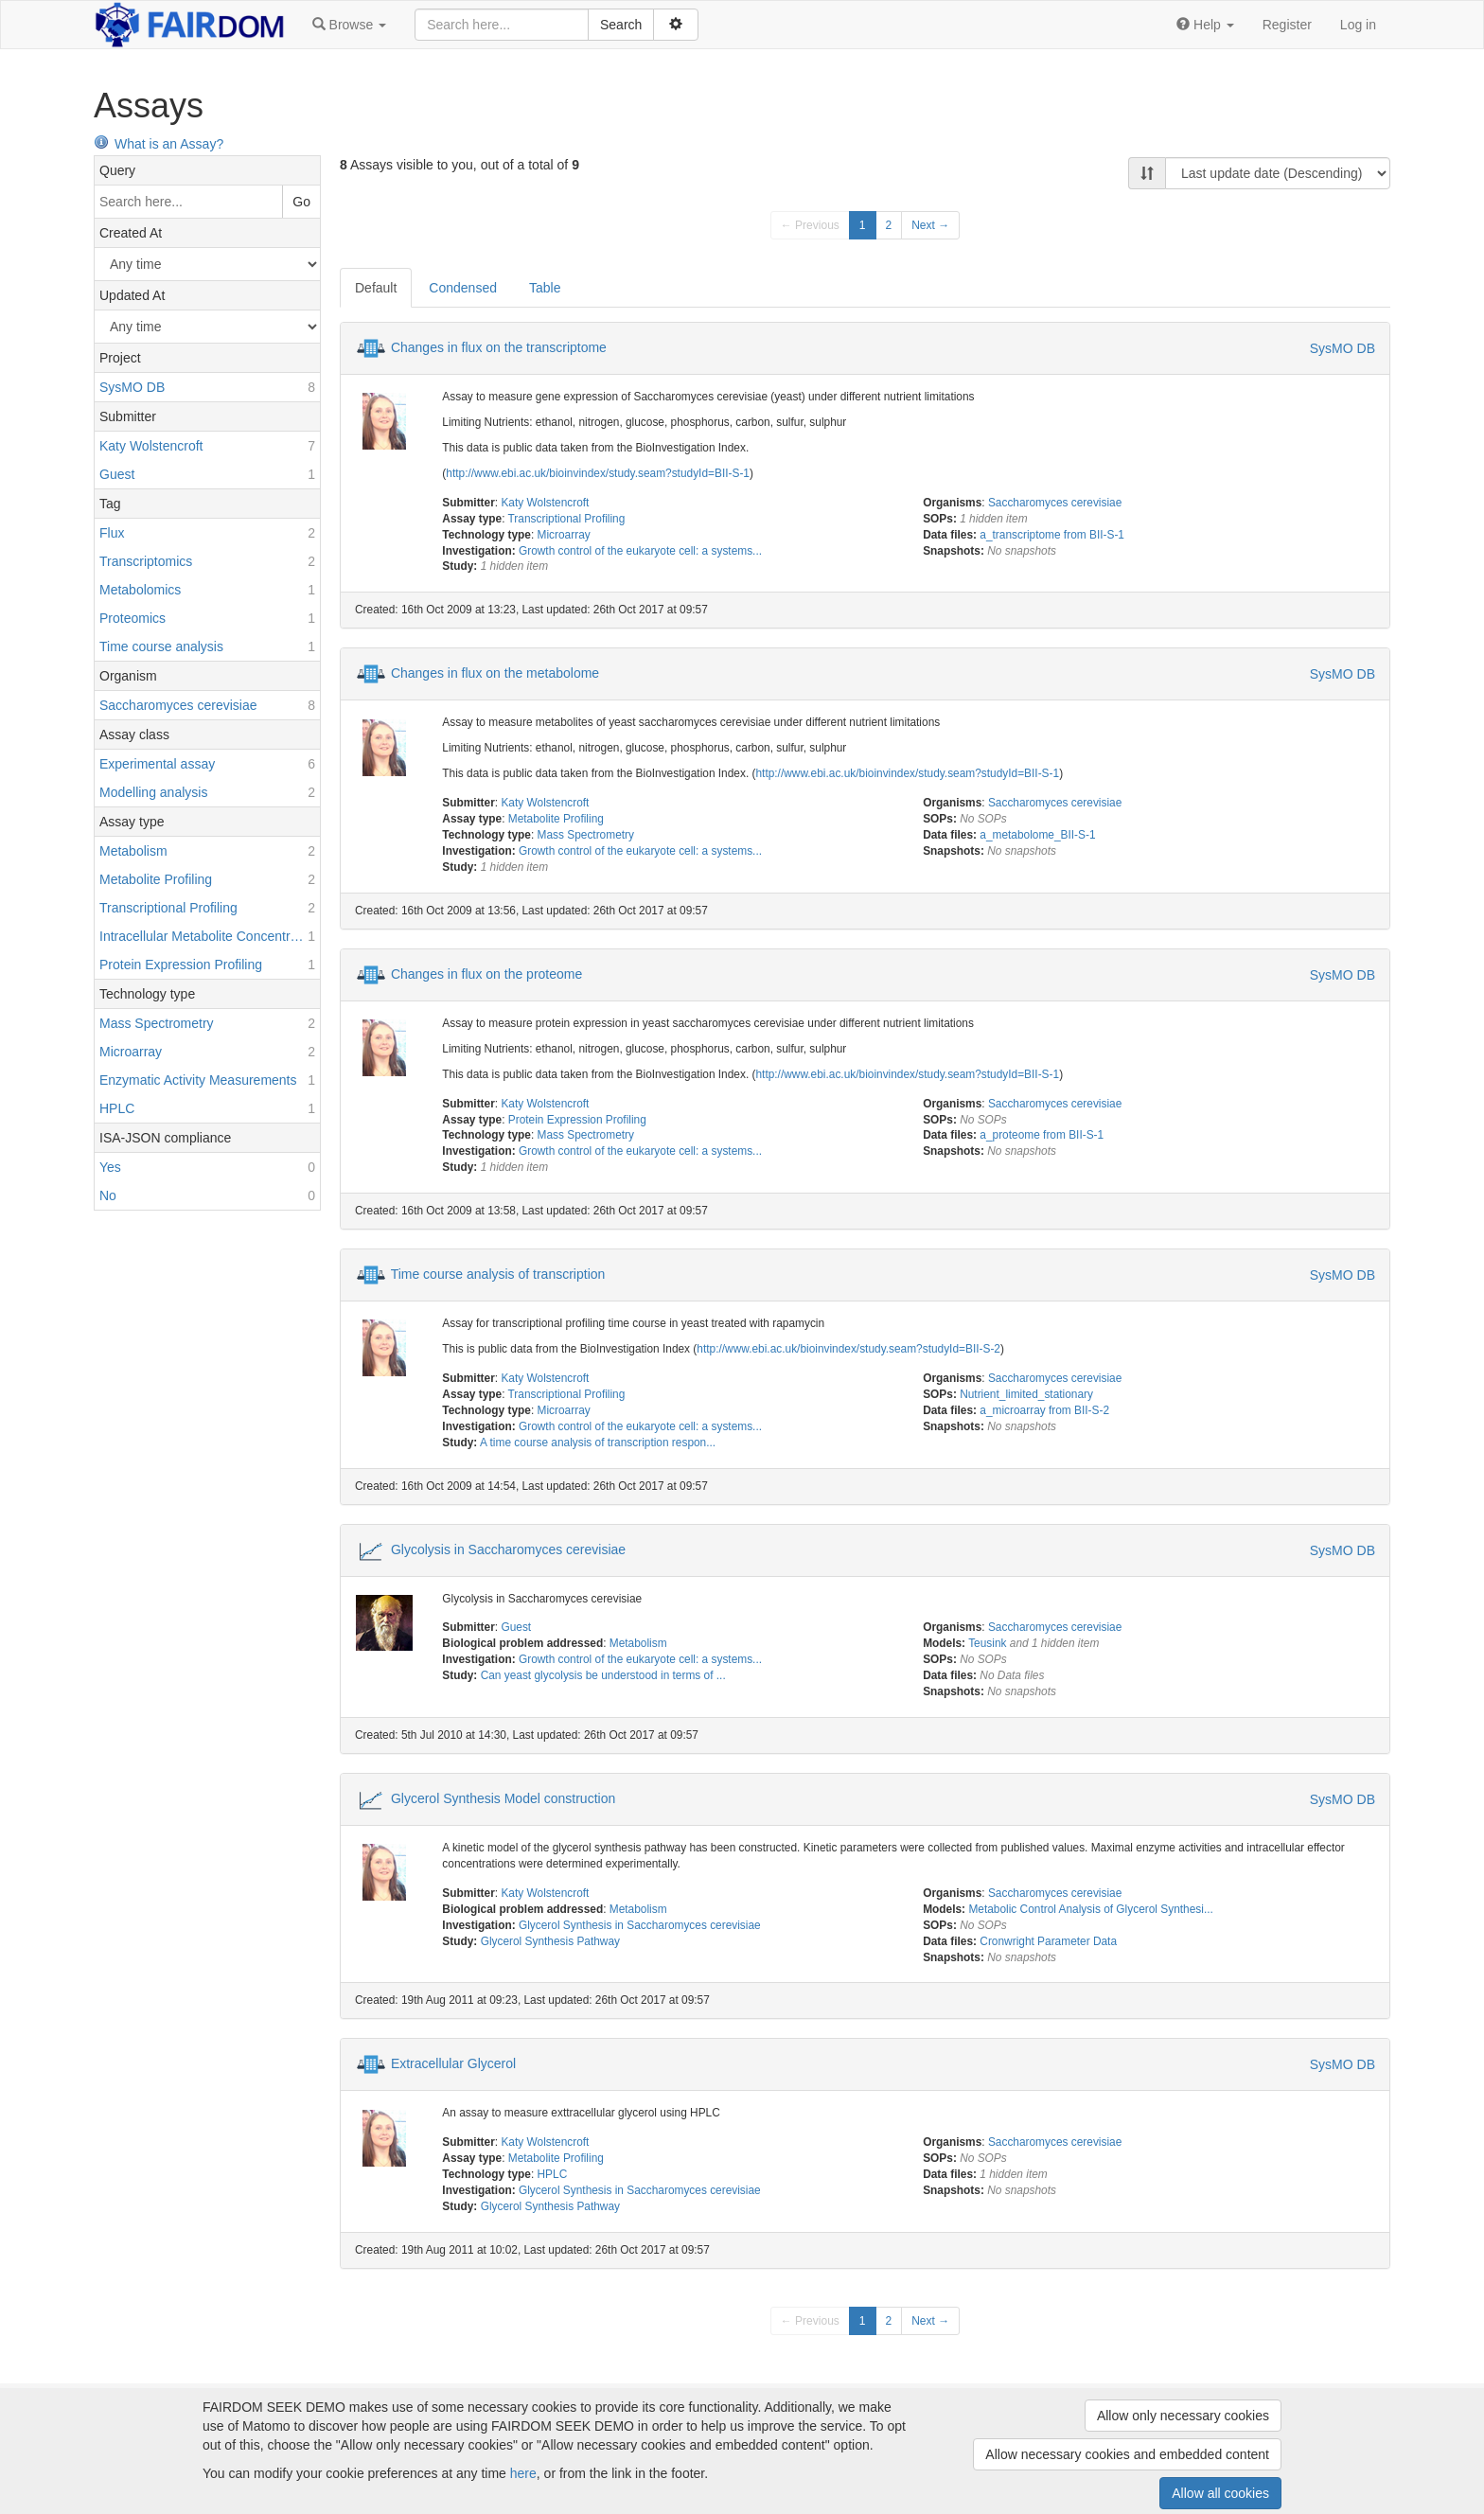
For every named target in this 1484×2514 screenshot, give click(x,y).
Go (301, 201)
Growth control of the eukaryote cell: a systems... (640, 551)
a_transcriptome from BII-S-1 (1052, 534)
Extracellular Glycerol (453, 2063)
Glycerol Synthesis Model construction (503, 1798)
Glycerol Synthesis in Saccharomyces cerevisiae (640, 1925)
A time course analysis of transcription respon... (598, 1442)
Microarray (564, 534)
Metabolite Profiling (556, 818)
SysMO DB (1342, 348)
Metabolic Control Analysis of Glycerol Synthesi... (1090, 1909)
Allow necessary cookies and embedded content (1127, 2454)
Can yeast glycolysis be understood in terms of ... (603, 1675)
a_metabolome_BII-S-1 (1037, 834)
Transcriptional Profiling (567, 518)
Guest (516, 1627)
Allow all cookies (1220, 2493)
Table (544, 287)
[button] (349, 24)
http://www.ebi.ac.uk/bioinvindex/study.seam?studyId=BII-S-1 (598, 473)
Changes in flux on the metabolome (495, 673)
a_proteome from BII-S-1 (1042, 1135)
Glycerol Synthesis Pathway (550, 1941)
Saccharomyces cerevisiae (1055, 502)
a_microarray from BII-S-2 (1044, 1410)
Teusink (987, 1643)
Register (1287, 24)
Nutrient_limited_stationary (1026, 1394)
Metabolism (638, 1643)
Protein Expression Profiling (577, 1119)
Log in (1358, 24)
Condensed (463, 287)
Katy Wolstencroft (545, 502)
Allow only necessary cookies (1183, 2415)
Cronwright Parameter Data (1048, 1941)
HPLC (553, 2174)
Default (376, 287)
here (523, 2473)
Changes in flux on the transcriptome (499, 347)
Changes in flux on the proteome (486, 973)
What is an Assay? (158, 143)
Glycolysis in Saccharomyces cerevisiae (508, 1548)
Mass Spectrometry (586, 834)
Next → (930, 225)
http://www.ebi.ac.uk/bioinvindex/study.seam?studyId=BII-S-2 (848, 1348)
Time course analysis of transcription (498, 1274)
